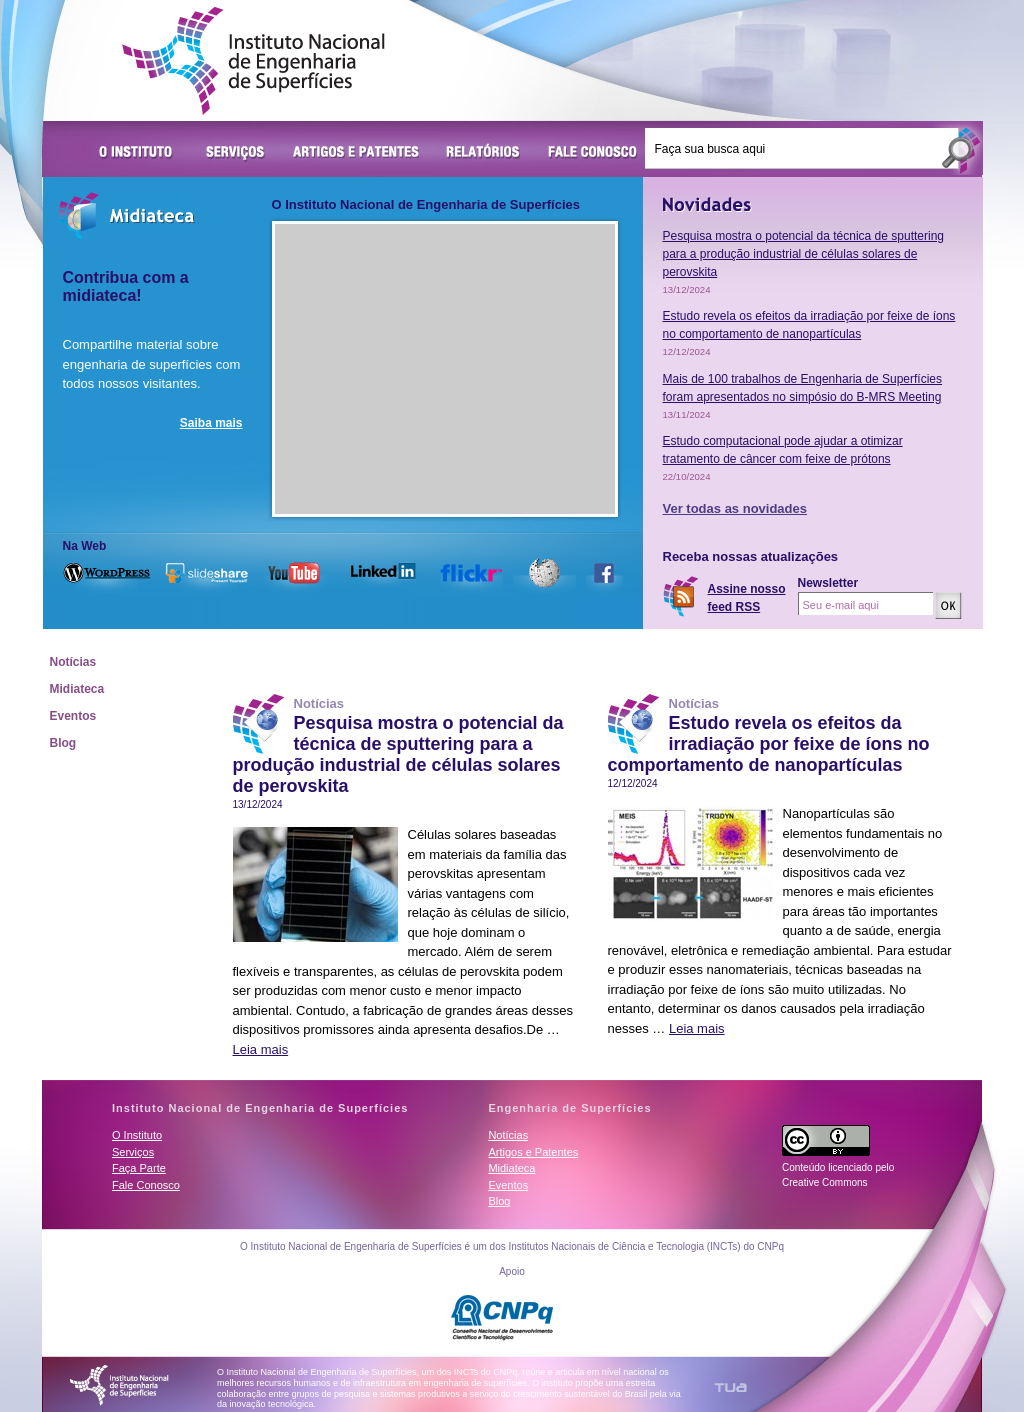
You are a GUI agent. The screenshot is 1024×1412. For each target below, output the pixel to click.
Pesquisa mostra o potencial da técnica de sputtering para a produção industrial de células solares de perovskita (804, 254)
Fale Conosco (593, 153)
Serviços (236, 153)
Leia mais (261, 1049)
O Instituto (139, 153)
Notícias (73, 662)
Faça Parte (139, 1168)
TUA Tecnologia (730, 1387)
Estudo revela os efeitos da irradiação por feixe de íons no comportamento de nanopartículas (769, 744)
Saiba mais (211, 423)
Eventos (73, 716)
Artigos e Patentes (356, 153)
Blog (63, 743)
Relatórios (483, 153)
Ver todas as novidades (735, 508)
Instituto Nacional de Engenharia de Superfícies (253, 61)
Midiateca (77, 689)
